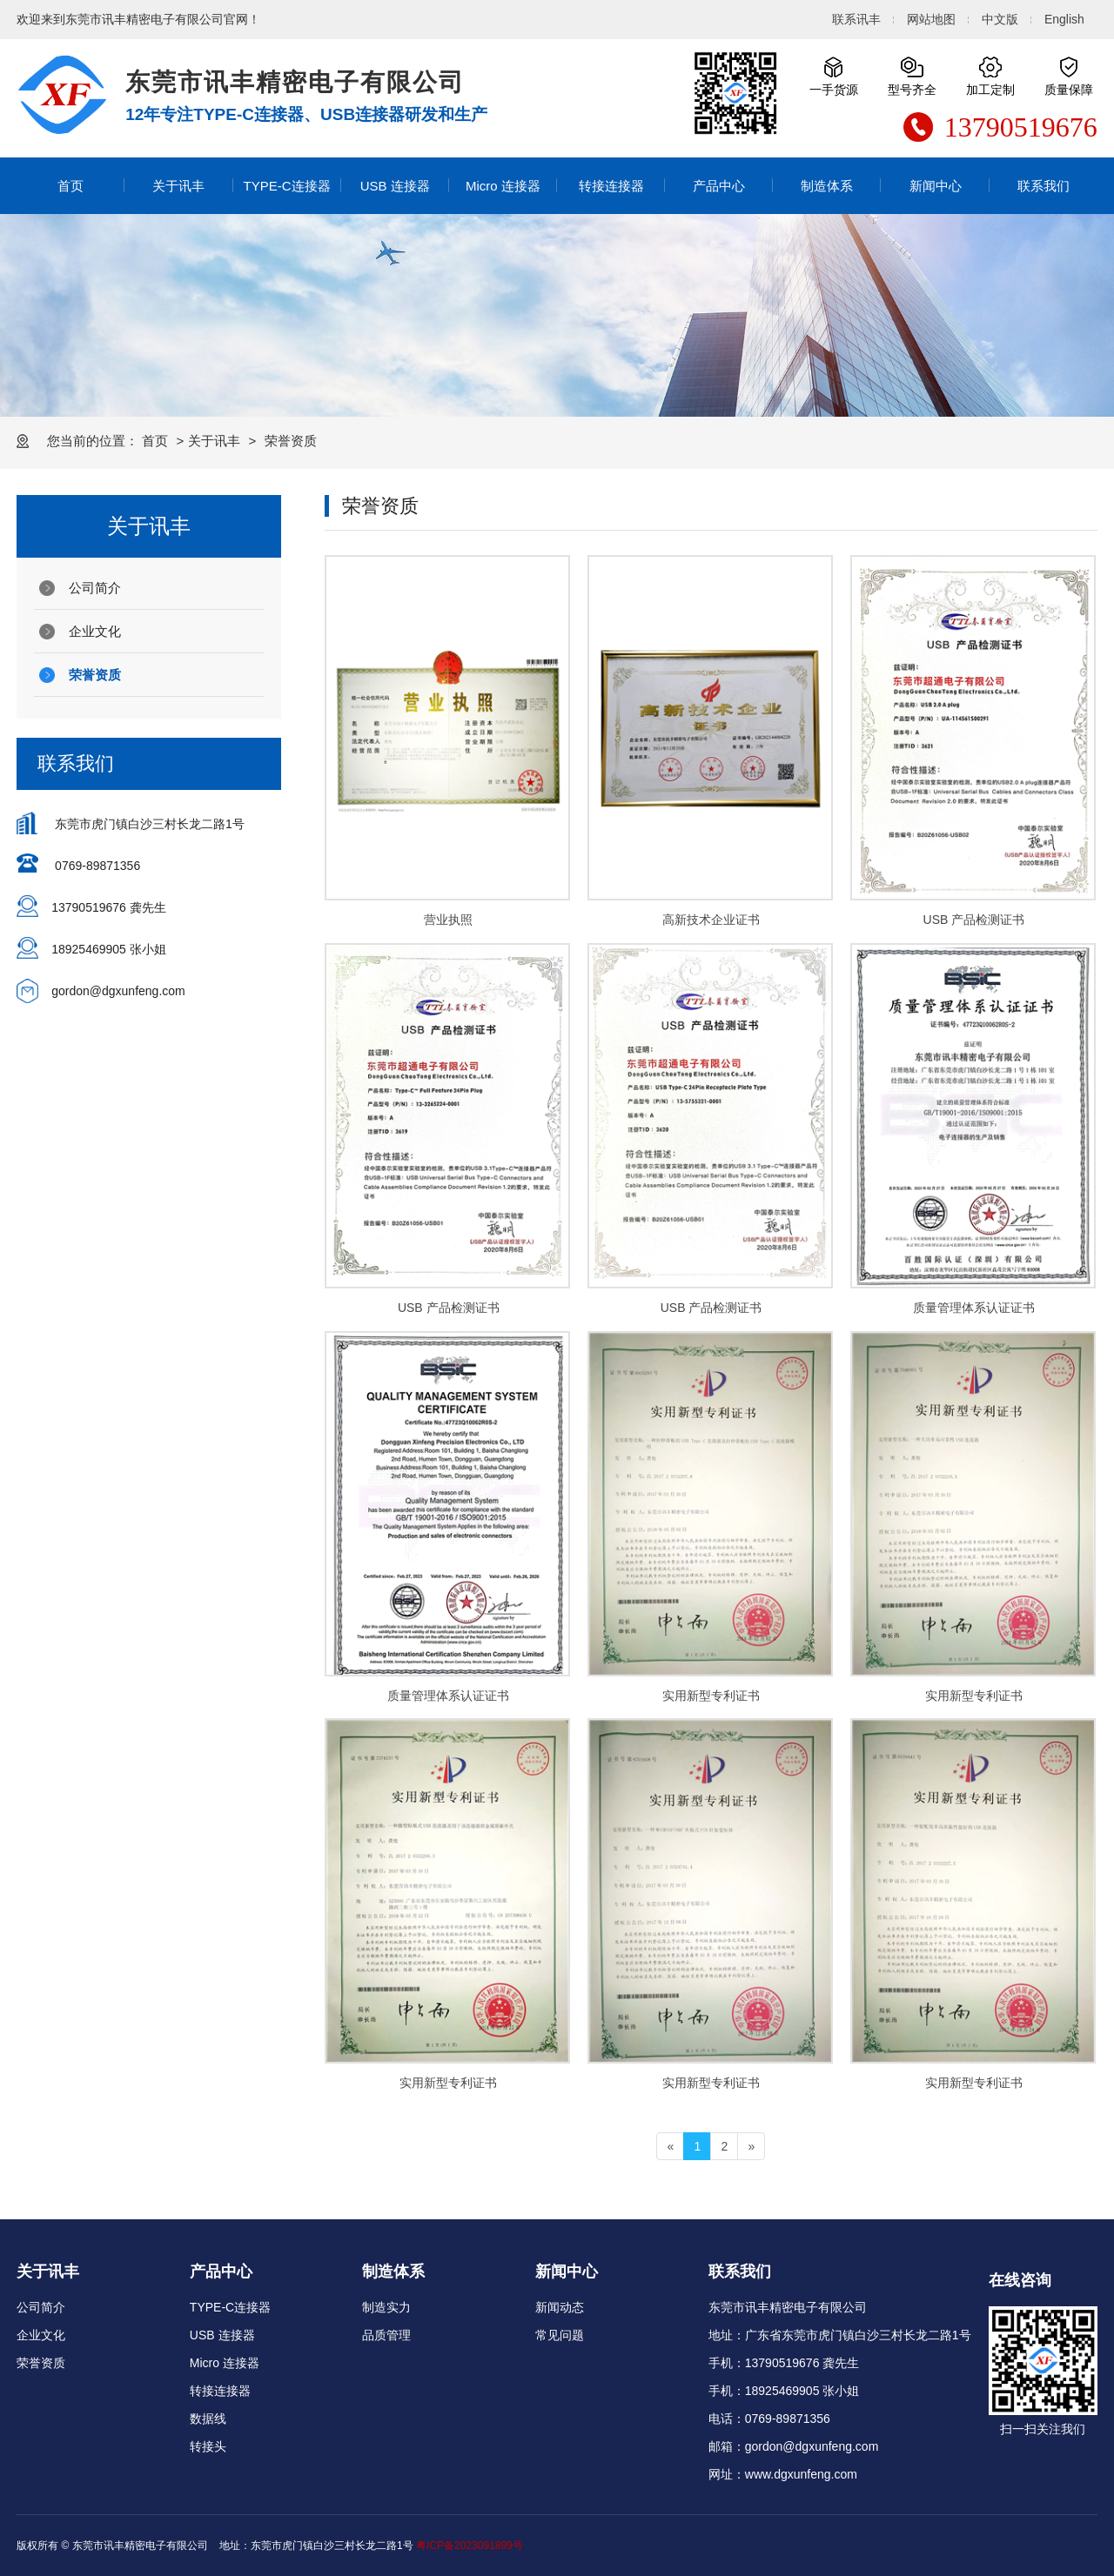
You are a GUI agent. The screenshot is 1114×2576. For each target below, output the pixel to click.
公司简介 (95, 587)
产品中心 (719, 185)
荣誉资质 (95, 674)
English (1064, 19)
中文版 (1000, 19)
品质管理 (386, 2335)
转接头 (208, 2446)
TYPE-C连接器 (287, 185)
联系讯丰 (856, 19)
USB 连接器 (395, 185)
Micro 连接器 (503, 185)
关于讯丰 (178, 185)
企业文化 (95, 631)
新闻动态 (559, 2307)
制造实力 (386, 2307)
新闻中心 (935, 185)
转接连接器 (611, 185)
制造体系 (827, 185)
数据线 (208, 2418)
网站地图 (931, 19)
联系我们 (1043, 185)
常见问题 (559, 2335)
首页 (70, 185)
